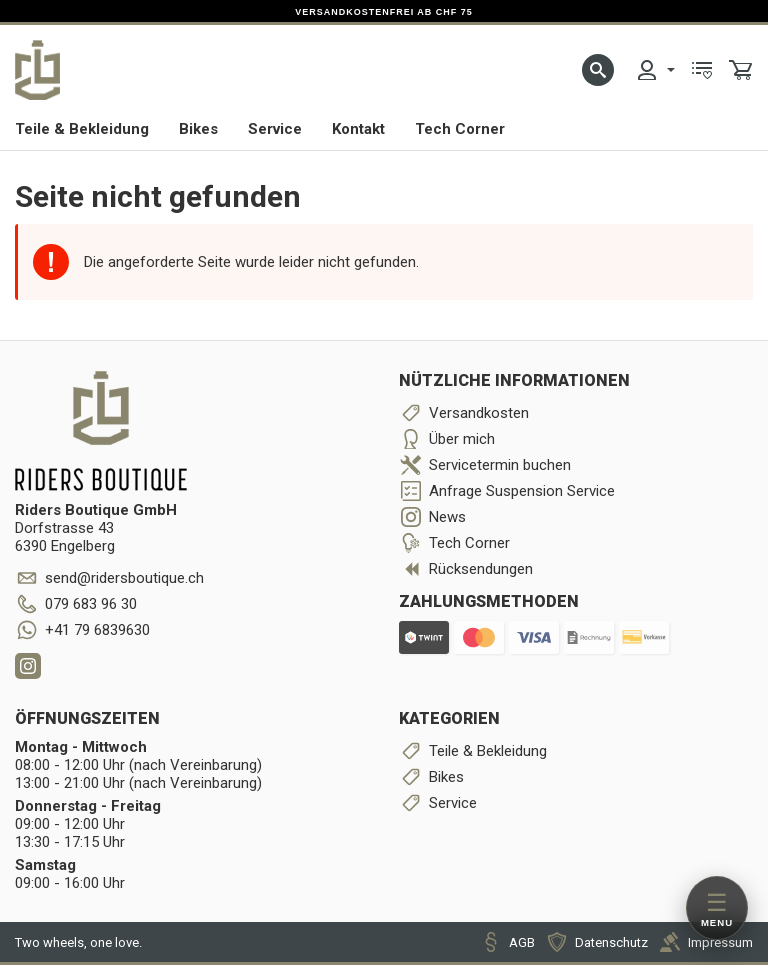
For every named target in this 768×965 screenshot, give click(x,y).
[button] (598, 70)
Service (275, 129)
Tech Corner (460, 129)
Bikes (198, 129)
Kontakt (358, 129)
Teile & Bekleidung (82, 129)
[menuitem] (655, 70)
